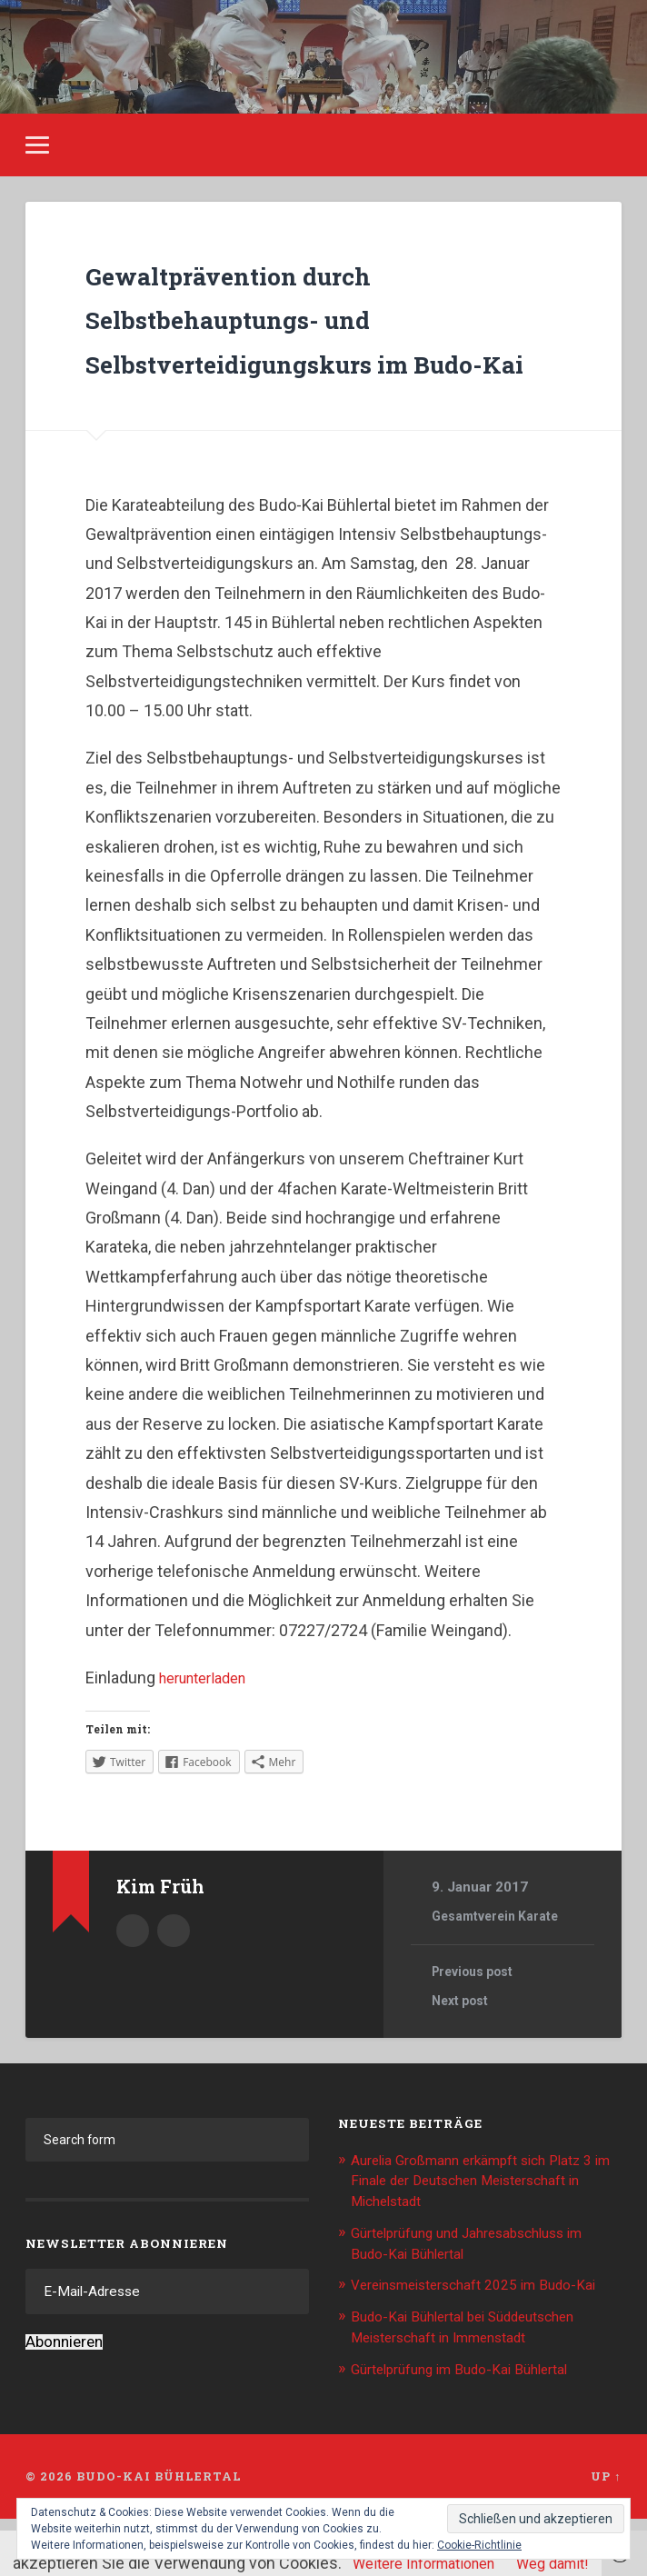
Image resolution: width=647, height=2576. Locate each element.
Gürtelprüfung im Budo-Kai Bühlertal (473, 2426)
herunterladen (209, 1717)
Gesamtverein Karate (500, 1957)
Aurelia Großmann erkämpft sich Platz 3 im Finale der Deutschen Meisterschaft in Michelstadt (481, 2221)
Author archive (132, 1968)
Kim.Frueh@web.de (173, 1968)
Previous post (478, 2012)
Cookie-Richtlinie (479, 2545)
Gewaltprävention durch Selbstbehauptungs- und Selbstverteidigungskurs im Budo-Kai (301, 334)
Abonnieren (64, 2384)
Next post (463, 2042)
